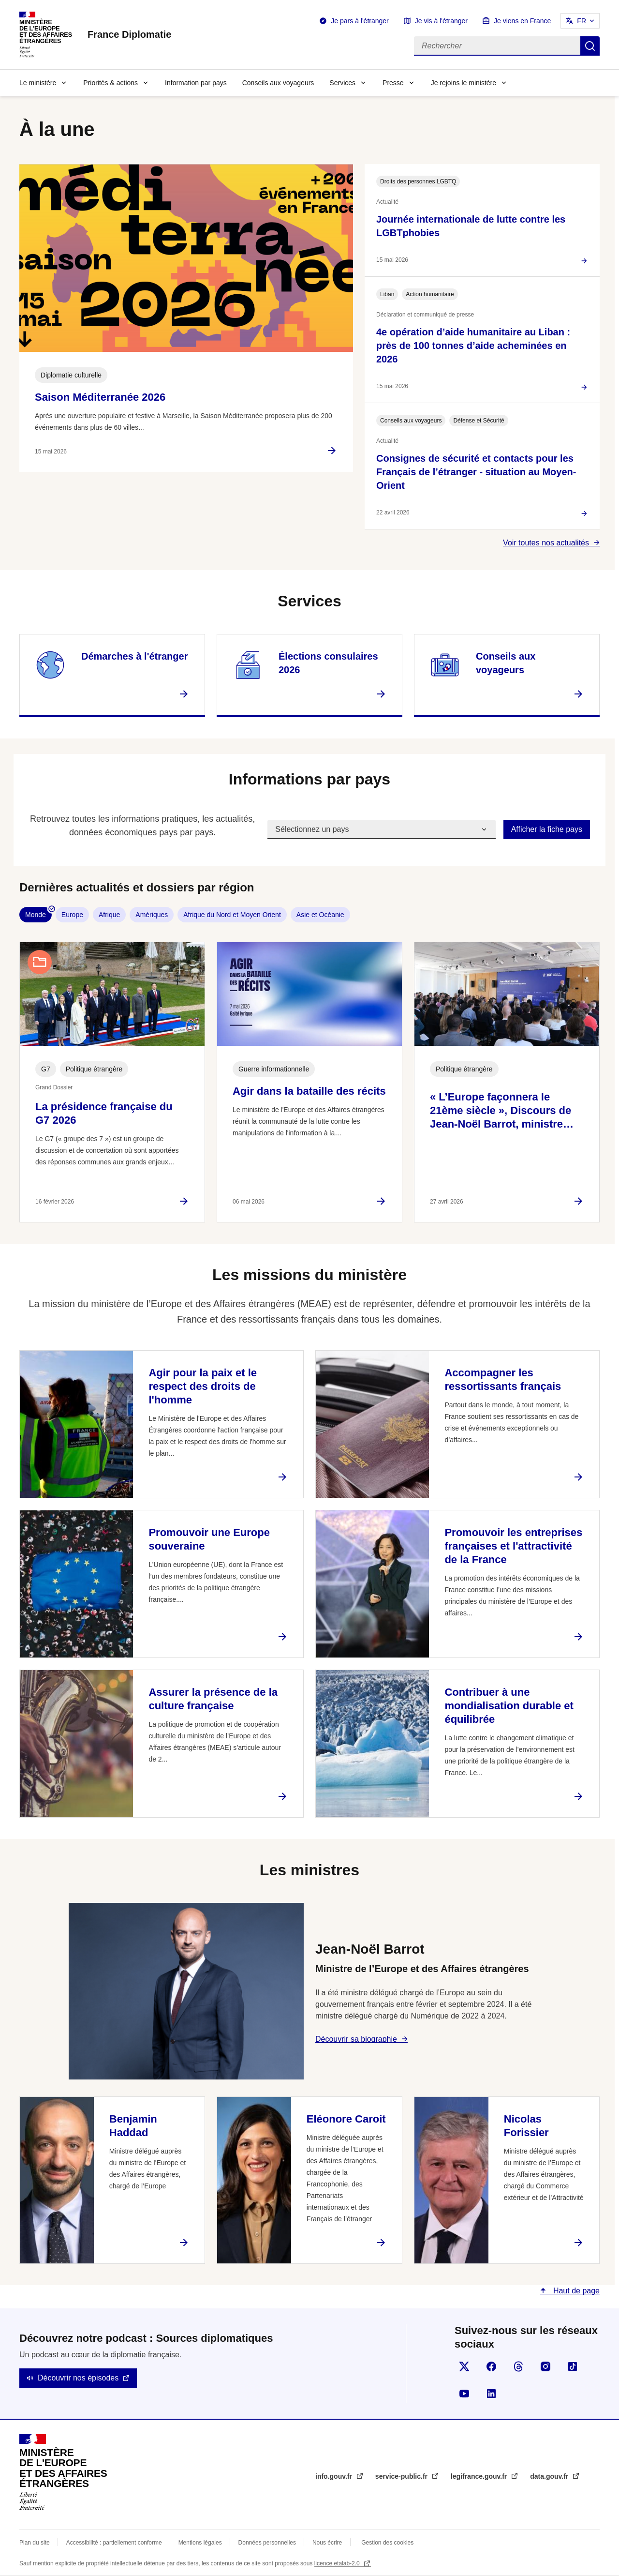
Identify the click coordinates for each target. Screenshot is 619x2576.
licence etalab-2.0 (337, 2563)
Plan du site (34, 2542)
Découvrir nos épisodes (78, 2378)
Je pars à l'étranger (359, 21)
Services (342, 83)
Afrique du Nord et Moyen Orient (232, 915)
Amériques (151, 915)
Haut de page (575, 2291)
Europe (72, 915)
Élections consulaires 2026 (328, 663)
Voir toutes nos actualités (546, 543)
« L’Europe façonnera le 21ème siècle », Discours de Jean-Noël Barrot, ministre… (502, 1110)
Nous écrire (327, 2542)
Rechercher (590, 46)
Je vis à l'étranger (441, 21)
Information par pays (196, 83)
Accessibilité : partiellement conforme (114, 2542)
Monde (35, 915)
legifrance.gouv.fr (480, 2476)
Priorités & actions (110, 83)
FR (581, 21)
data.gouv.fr (550, 2476)
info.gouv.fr (334, 2476)
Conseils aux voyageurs (278, 83)
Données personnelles (267, 2542)
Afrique (109, 915)
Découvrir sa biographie (356, 2039)
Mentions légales (200, 2542)
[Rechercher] (497, 46)
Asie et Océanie (320, 915)
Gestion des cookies (387, 2542)
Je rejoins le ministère (463, 83)
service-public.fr (402, 2476)
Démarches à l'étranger (134, 656)
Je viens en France (522, 21)
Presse (393, 83)
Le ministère (37, 83)
